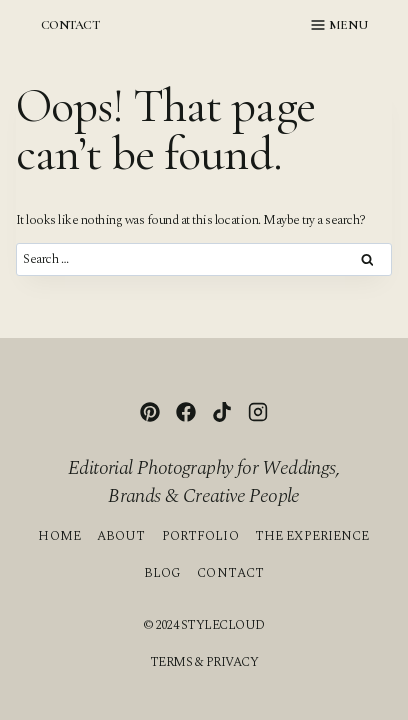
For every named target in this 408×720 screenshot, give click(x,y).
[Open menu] (339, 25)
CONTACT (70, 25)
